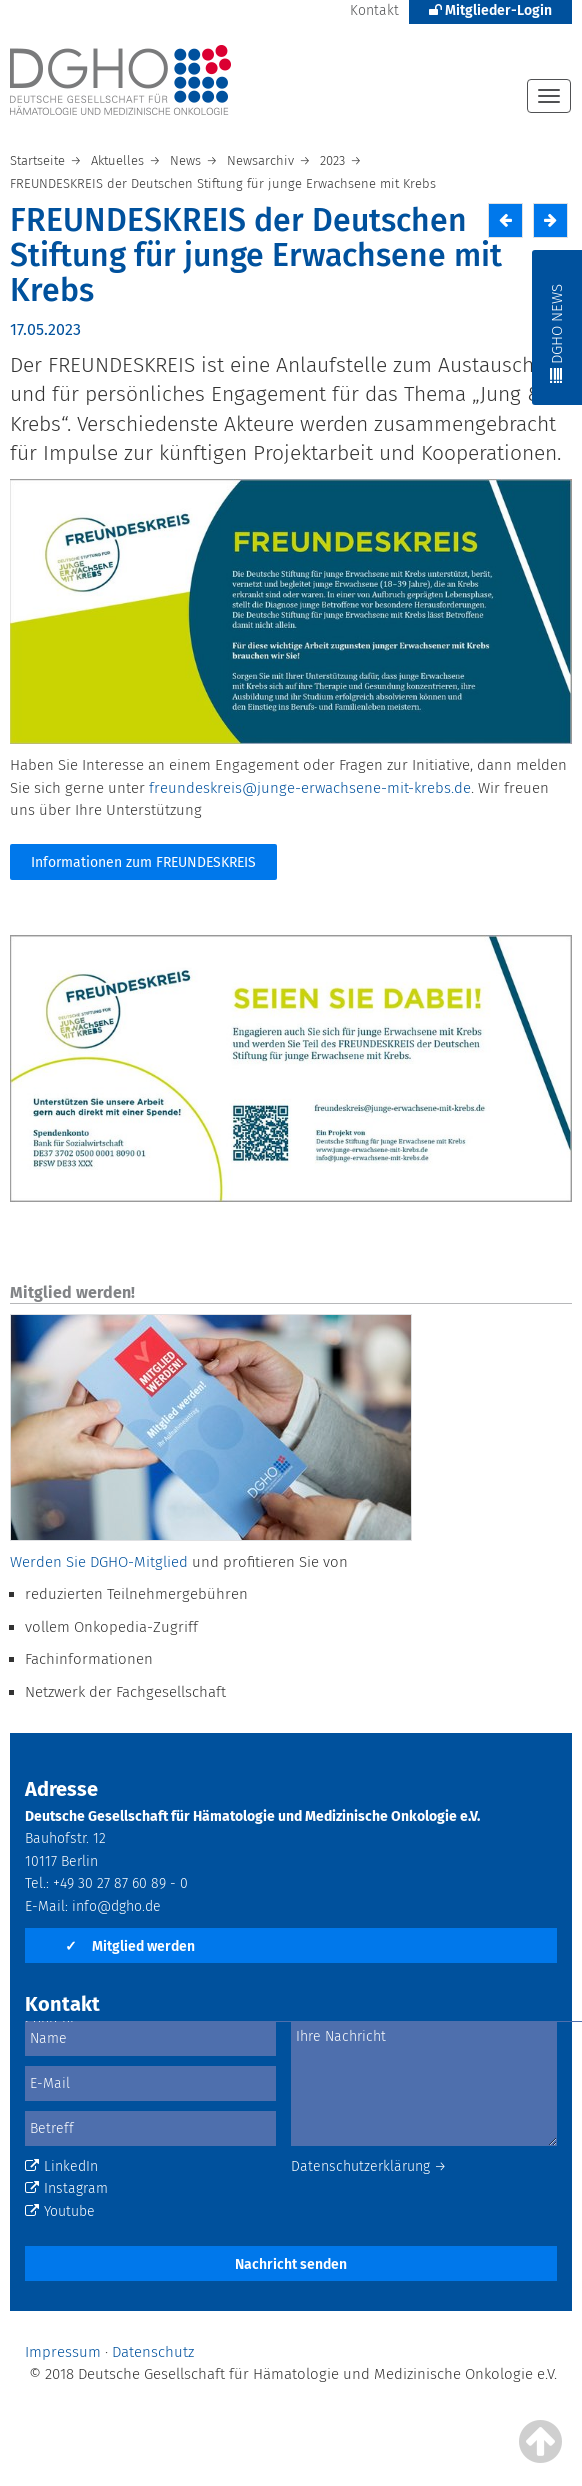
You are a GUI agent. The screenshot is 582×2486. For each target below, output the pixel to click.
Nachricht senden (291, 2264)
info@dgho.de (116, 1906)
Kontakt (374, 10)
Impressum (63, 2352)
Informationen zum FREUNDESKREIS (143, 862)
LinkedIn (61, 2166)
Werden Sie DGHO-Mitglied (99, 1562)
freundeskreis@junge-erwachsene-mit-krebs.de (310, 788)
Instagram (66, 2188)
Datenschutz (153, 2352)
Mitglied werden (130, 1946)
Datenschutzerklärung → (369, 2166)
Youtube (60, 2211)
